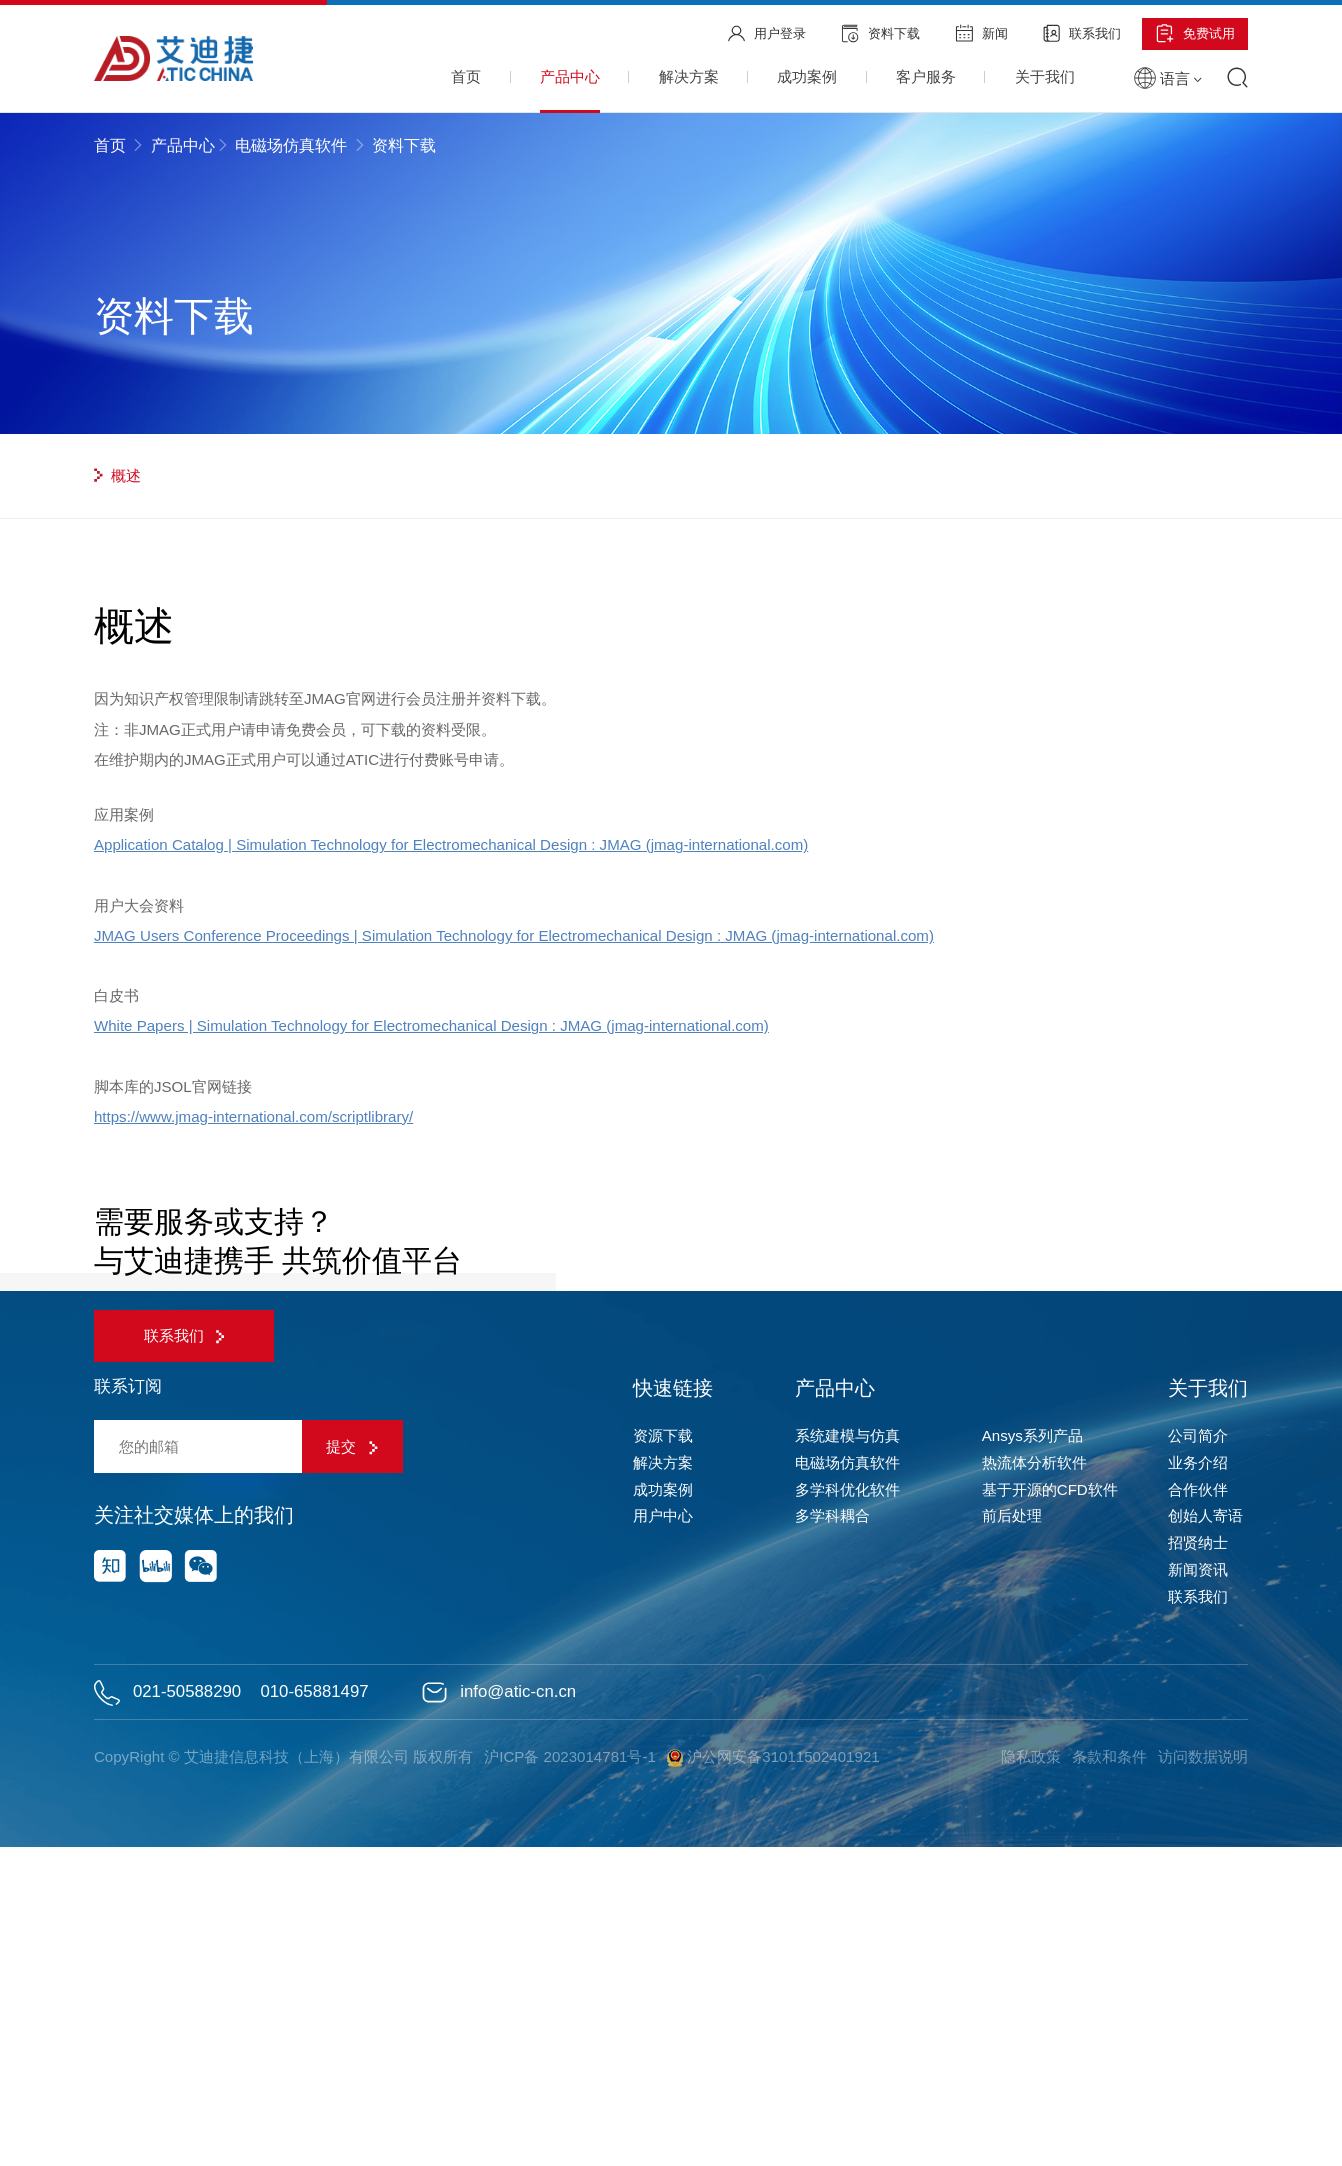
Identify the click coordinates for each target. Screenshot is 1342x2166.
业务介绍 (1198, 1780)
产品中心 (183, 145)
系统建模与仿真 (847, 1753)
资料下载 (880, 33)
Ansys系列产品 (1032, 1753)
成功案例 (663, 1807)
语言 (1168, 78)
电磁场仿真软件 (291, 145)
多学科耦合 (832, 1834)
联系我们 (1082, 33)
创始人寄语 (1205, 1834)
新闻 (981, 33)
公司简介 (1198, 1753)
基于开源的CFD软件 (1050, 1807)
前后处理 (1012, 1834)
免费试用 (1195, 33)
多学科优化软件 (847, 1807)
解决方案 (663, 1780)
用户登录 (767, 33)
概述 (117, 475)
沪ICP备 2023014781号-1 (572, 2074)
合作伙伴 (1198, 1807)
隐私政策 (1028, 2074)
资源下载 (663, 1753)
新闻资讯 (1198, 1887)
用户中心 (663, 1834)
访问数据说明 (1203, 2074)
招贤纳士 (1198, 1860)
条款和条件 (1107, 2074)
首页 (112, 145)
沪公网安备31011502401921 (776, 2075)
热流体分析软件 (1034, 1780)
